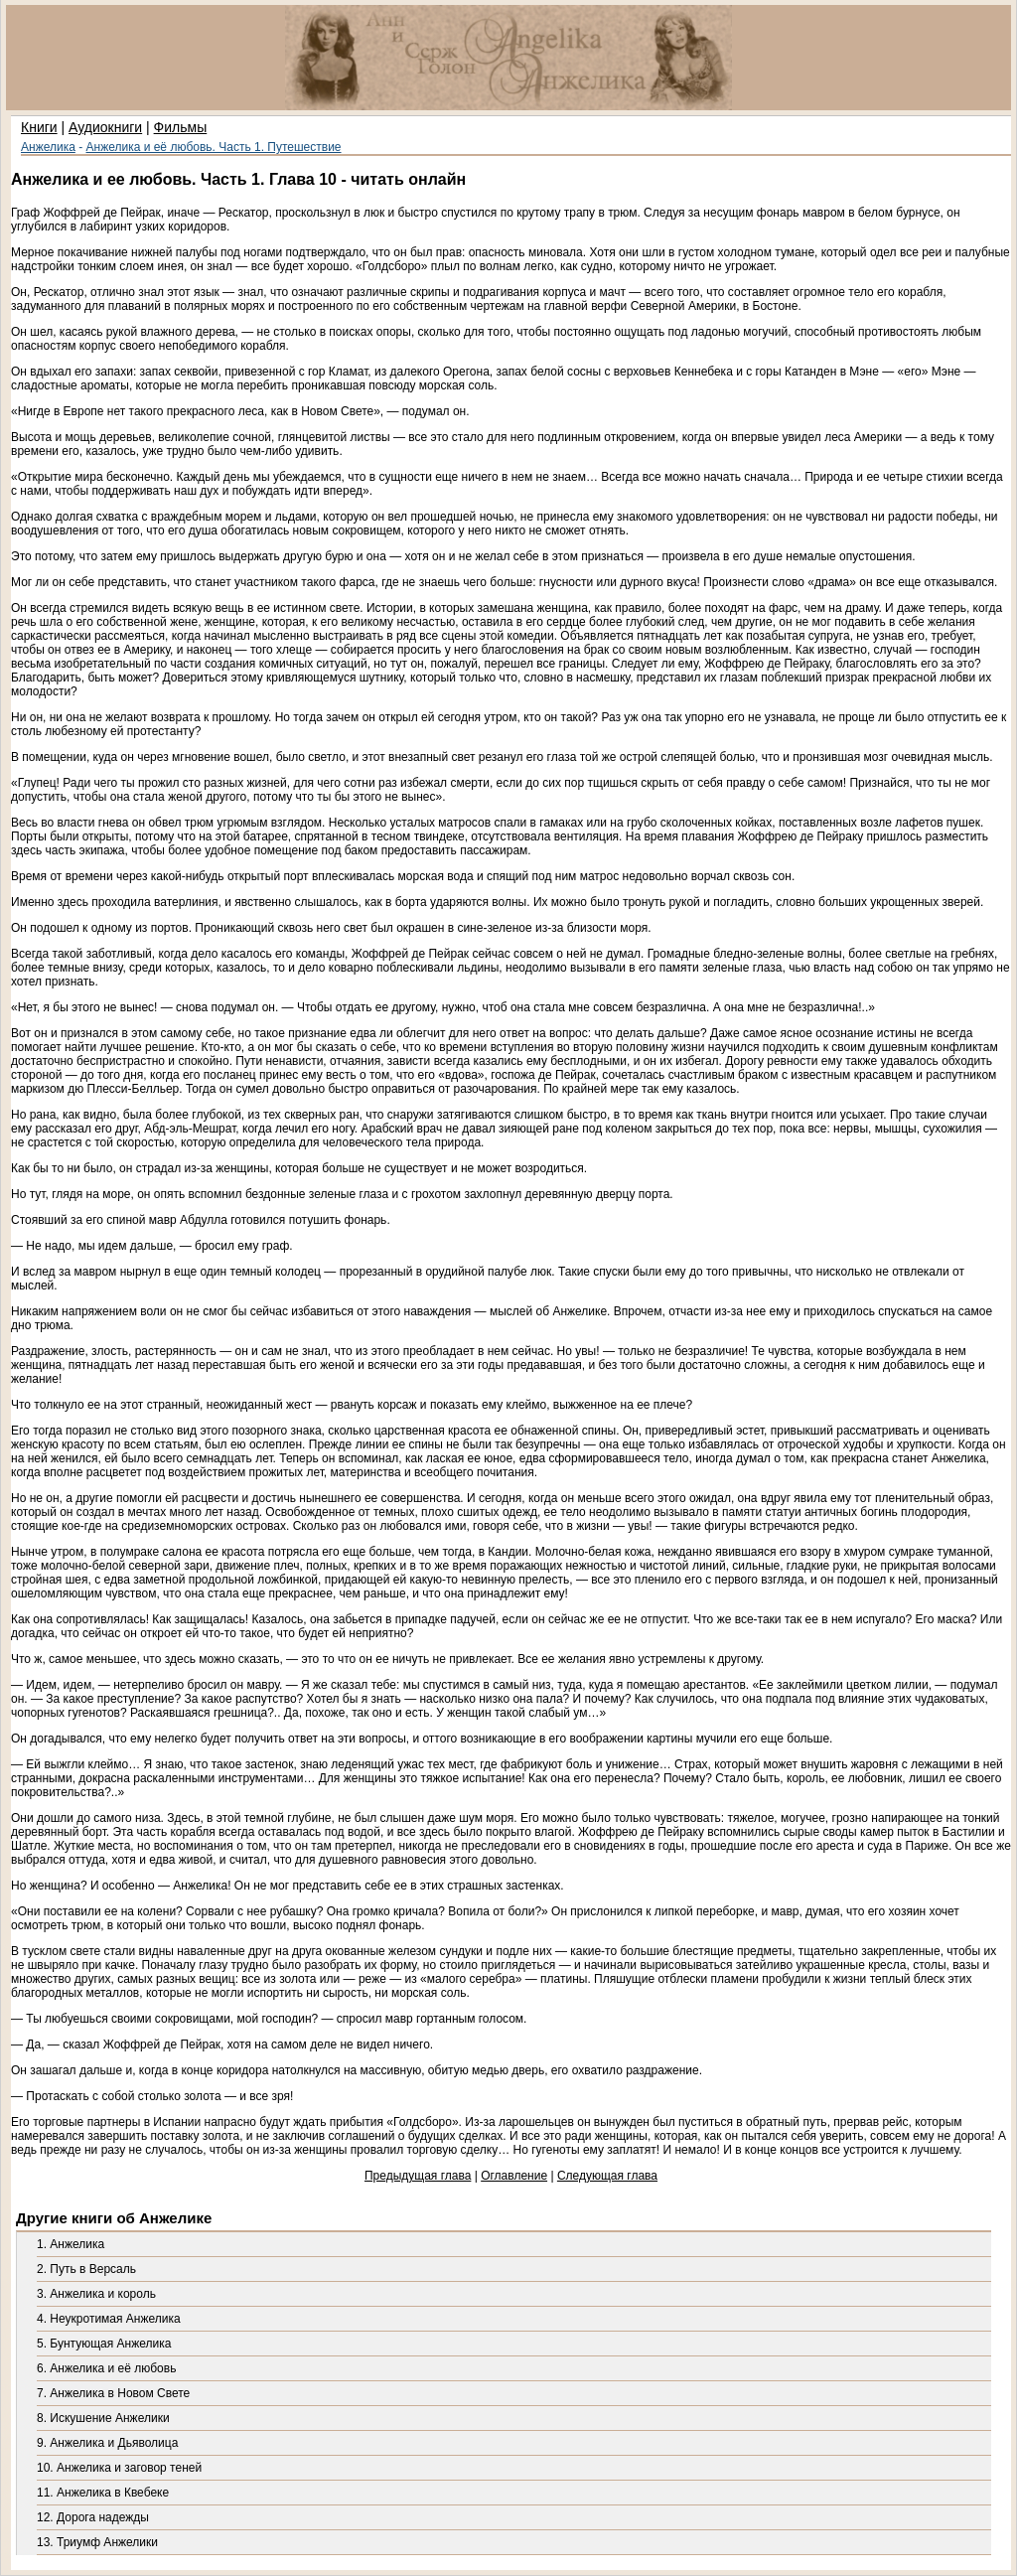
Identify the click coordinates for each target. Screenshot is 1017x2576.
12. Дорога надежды (93, 2517)
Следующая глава (607, 2176)
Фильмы (181, 127)
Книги (39, 127)
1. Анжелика (70, 2244)
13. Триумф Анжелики (97, 2542)
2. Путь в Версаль (86, 2269)
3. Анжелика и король (96, 2294)
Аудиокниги (105, 127)
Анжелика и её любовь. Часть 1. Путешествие (214, 147)
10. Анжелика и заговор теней (119, 2468)
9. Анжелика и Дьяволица (107, 2443)
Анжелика (48, 147)
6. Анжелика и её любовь (106, 2368)
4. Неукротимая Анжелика (109, 2319)
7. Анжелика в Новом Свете (113, 2393)
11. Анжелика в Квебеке (103, 2493)
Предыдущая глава (417, 2176)
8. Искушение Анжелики (103, 2418)
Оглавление (514, 2176)
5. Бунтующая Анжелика (104, 2343)
